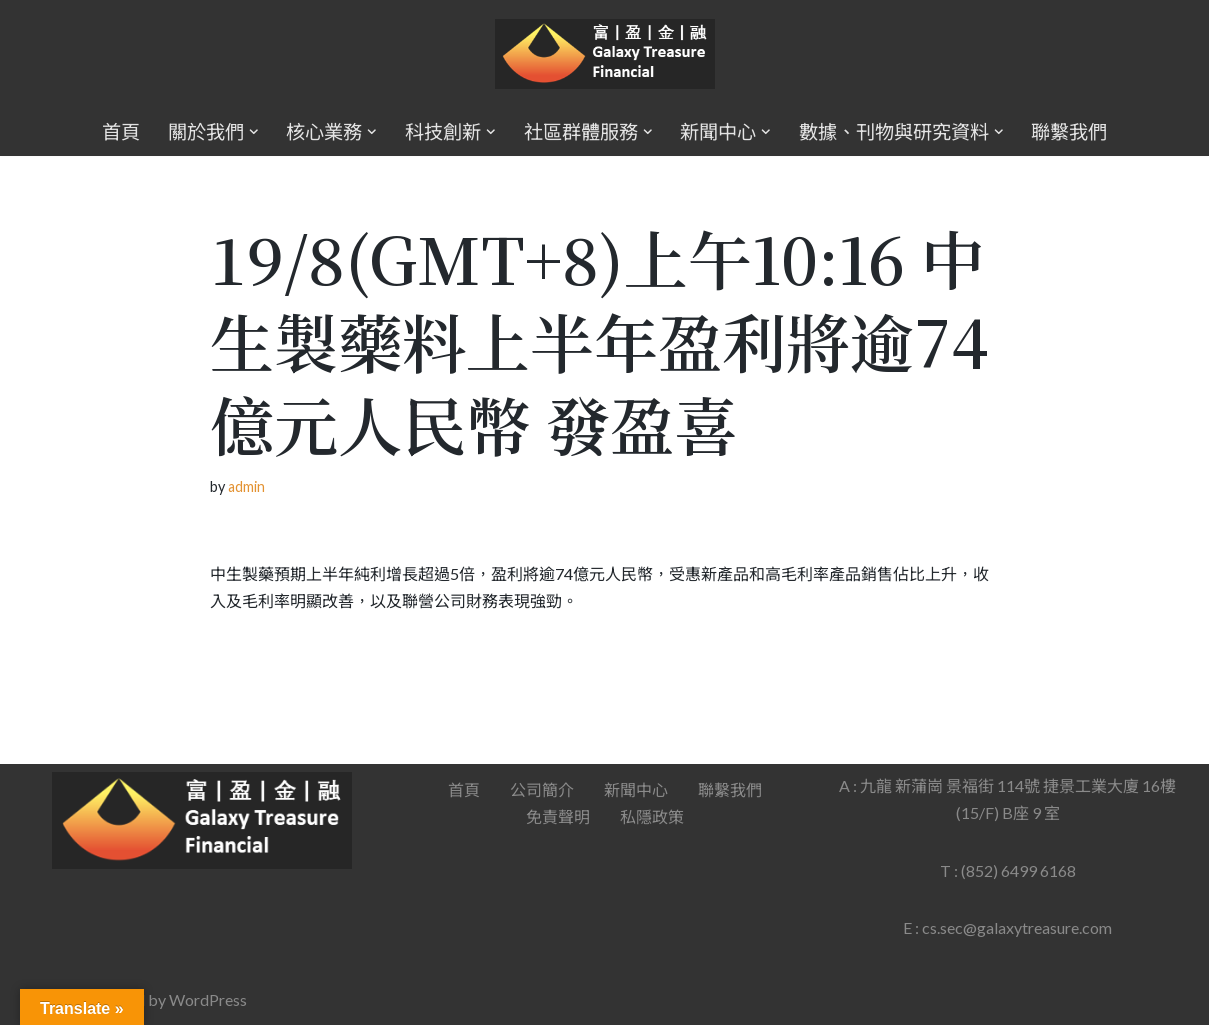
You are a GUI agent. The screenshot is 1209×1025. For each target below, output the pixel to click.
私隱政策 (652, 816)
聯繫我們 (1069, 131)
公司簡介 (542, 789)
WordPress (208, 999)
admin (246, 486)
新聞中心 (636, 789)
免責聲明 (558, 816)
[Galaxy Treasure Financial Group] (605, 54)
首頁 (121, 131)
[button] (254, 132)
